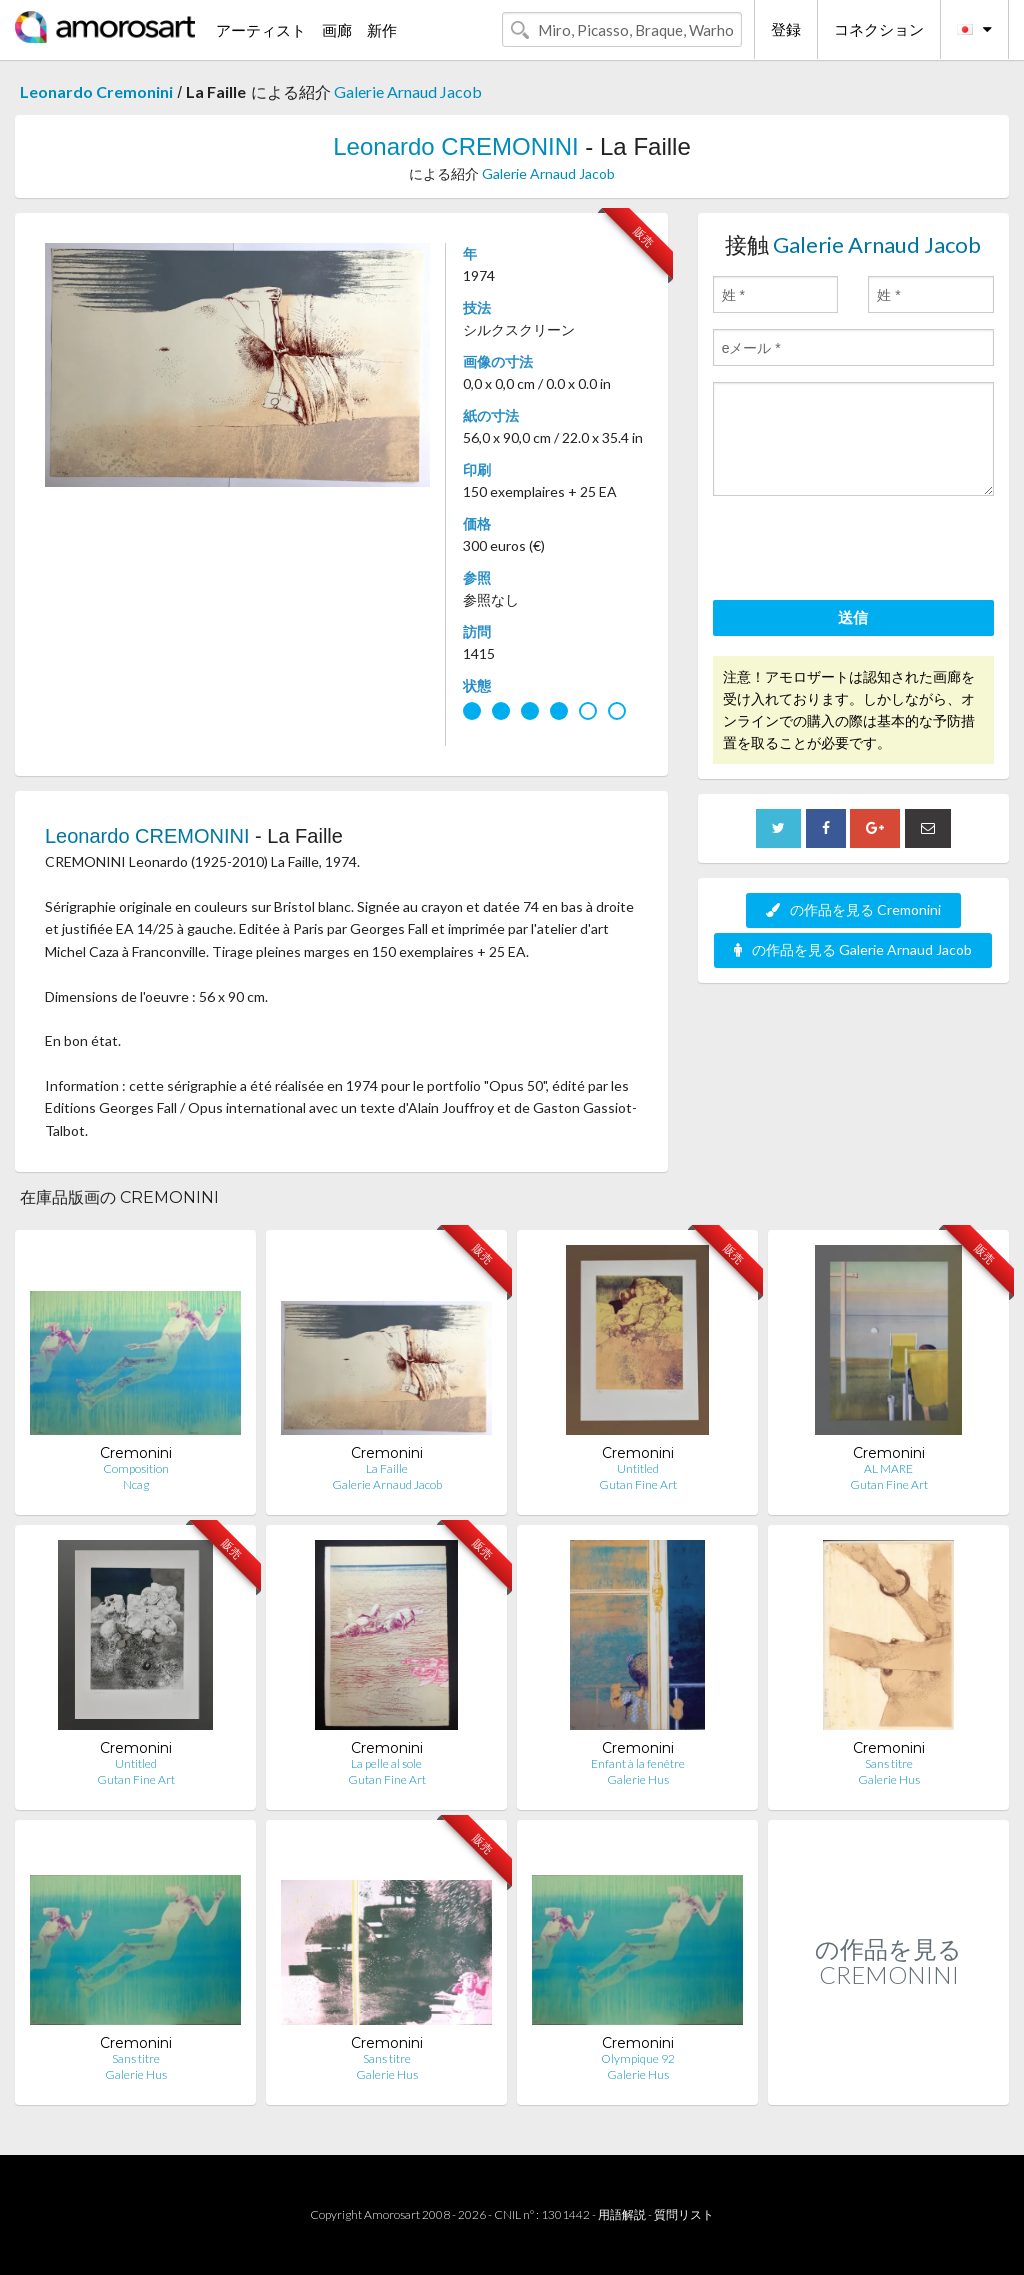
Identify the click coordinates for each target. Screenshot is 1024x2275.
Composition (136, 1468)
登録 (786, 29)
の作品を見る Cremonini (853, 909)
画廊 (337, 30)
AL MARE (888, 1468)
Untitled (638, 1468)
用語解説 (622, 2214)
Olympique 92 (638, 2058)
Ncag (136, 1484)
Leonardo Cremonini (96, 91)
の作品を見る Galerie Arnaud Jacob (853, 949)
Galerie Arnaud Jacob (408, 91)
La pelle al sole (386, 1763)
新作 (382, 30)
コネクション (879, 29)
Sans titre (889, 1763)
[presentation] (865, 551)
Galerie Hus (638, 1779)
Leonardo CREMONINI (455, 146)
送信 (853, 617)
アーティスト (261, 30)
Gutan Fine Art (638, 1484)
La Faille (387, 1468)
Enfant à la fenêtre (638, 1763)
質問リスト (684, 2214)
